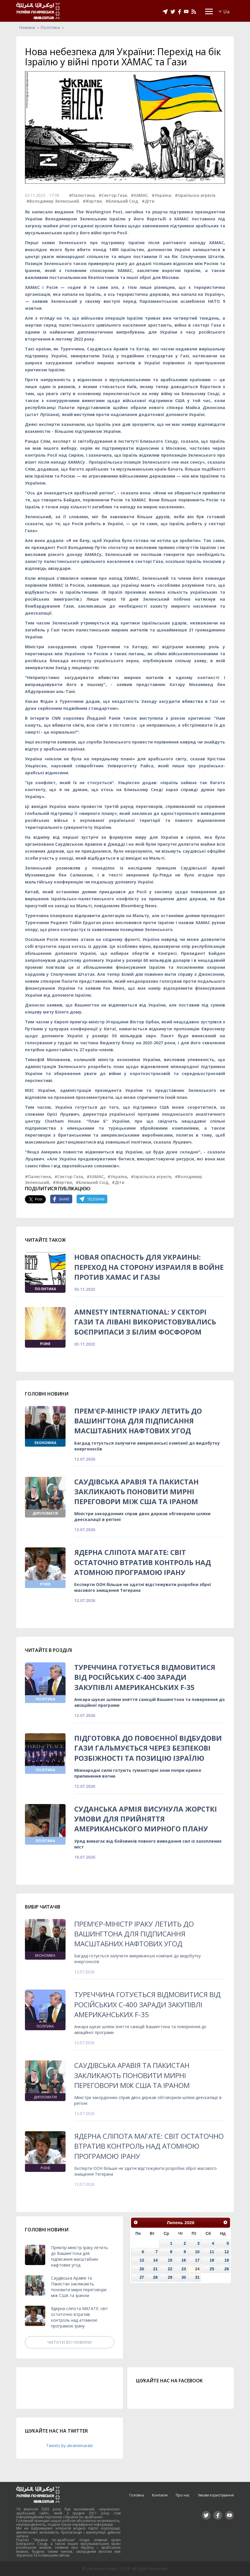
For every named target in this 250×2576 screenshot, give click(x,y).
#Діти (148, 201)
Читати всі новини (69, 2342)
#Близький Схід (122, 201)
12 (226, 2251)
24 (197, 2269)
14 (155, 2260)
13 (142, 2260)
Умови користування (216, 2495)
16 (183, 2260)
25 (212, 2269)
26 (226, 2269)
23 (183, 2269)
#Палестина (82, 195)
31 (197, 2277)
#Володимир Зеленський (52, 201)
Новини (27, 27)
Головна (136, 2495)
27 (142, 2277)
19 (226, 2260)
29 (170, 2277)
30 (183, 2277)
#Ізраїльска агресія (195, 195)
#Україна (161, 195)
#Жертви (92, 201)
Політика (50, 27)
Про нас (183, 2495)
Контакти (160, 2495)
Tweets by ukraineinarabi (69, 2445)
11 (212, 2251)
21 (155, 2269)
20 (142, 2269)
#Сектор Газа (113, 195)
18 (212, 2260)
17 (197, 2260)
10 (197, 2251)
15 (170, 2260)
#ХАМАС (139, 195)
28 (155, 2277)
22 (170, 2269)
